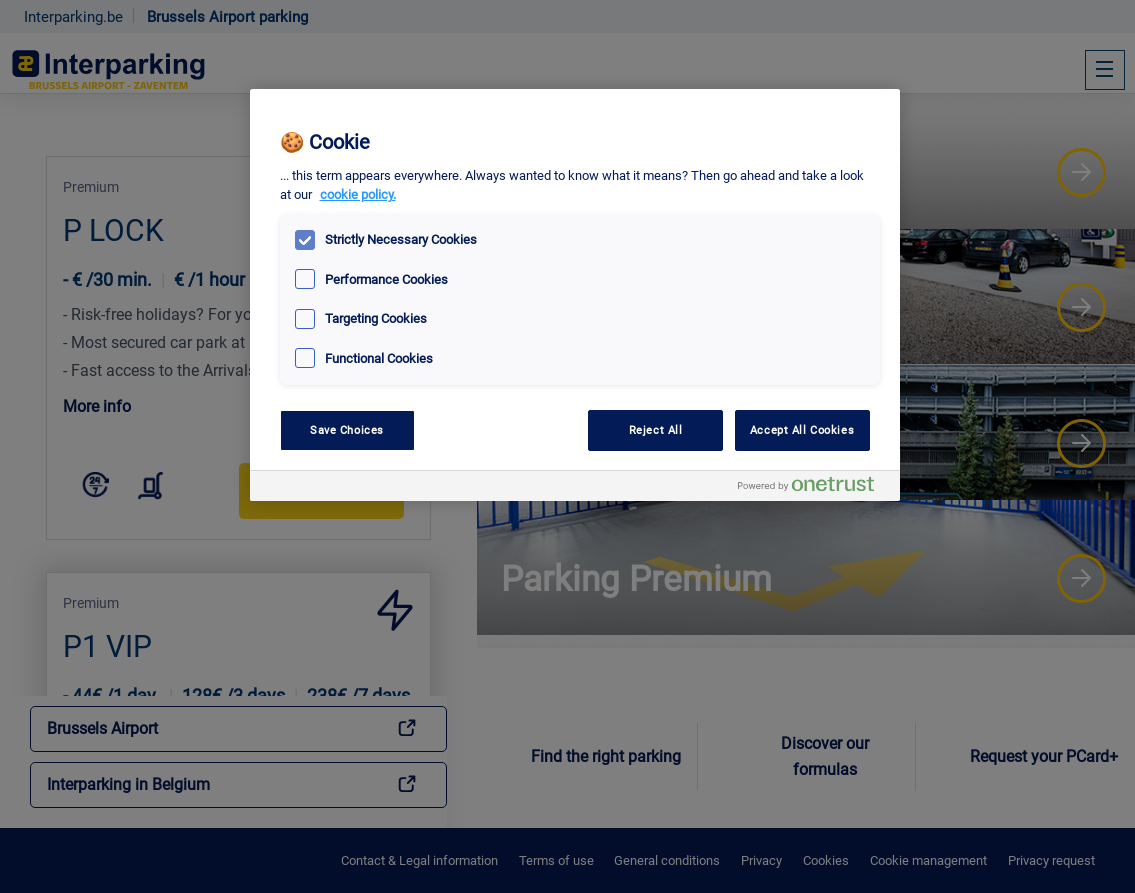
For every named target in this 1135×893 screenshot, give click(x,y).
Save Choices (347, 430)
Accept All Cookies (802, 430)
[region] (575, 295)
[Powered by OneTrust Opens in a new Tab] (814, 488)
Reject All (656, 430)
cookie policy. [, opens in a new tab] (358, 194)
